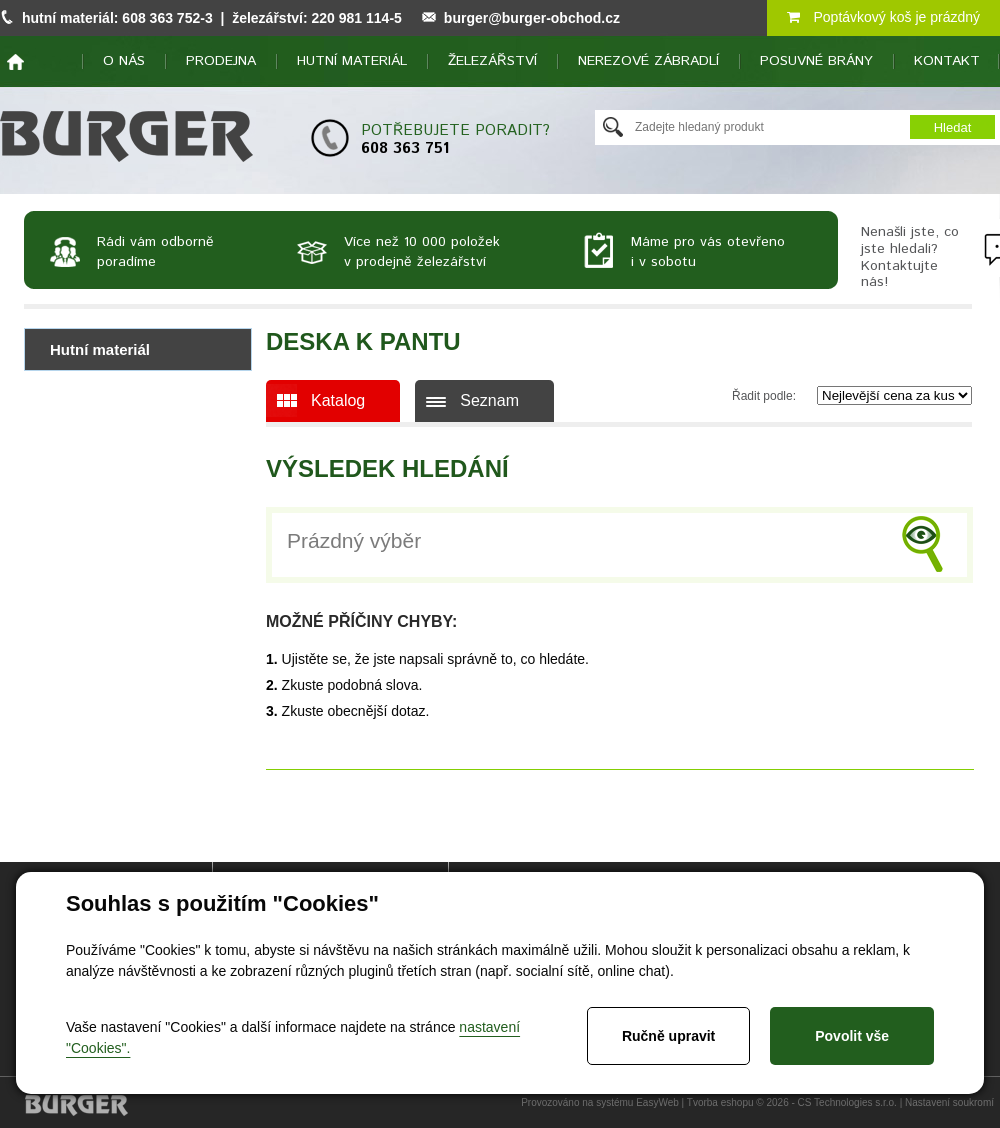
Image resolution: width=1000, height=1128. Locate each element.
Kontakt (947, 61)
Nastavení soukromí (949, 1102)
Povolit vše (852, 1036)
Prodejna (221, 61)
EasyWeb (657, 1102)
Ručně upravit (668, 1036)
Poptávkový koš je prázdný (883, 17)
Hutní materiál (352, 61)
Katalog (338, 400)
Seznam (489, 400)
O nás (124, 61)
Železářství (492, 61)
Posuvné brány (816, 61)
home (15, 62)
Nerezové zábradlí (648, 61)
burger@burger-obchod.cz (532, 18)
